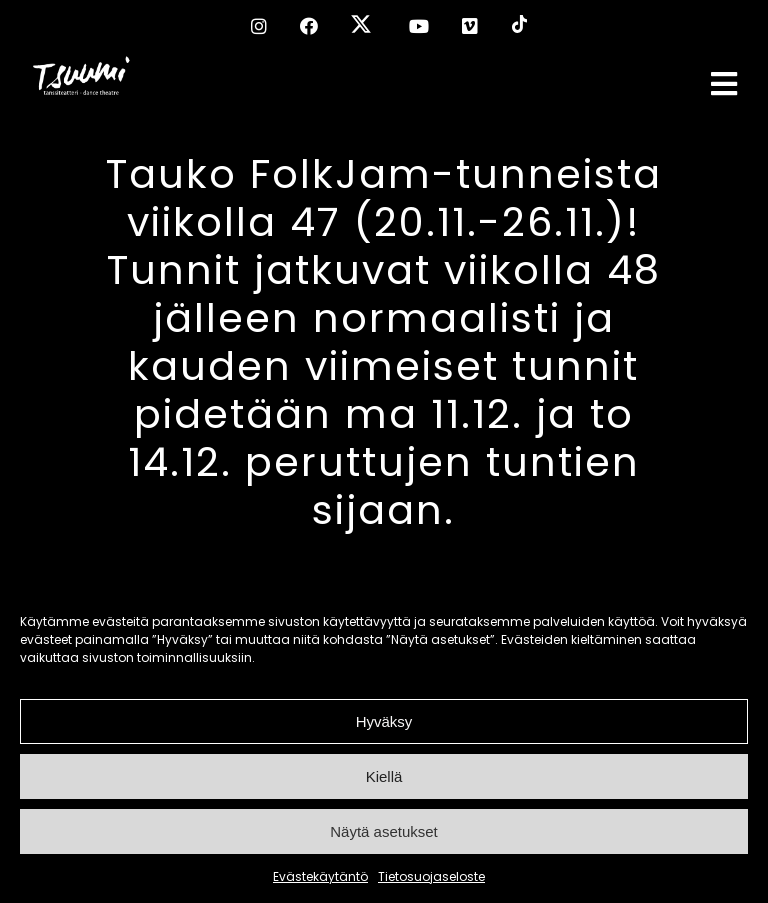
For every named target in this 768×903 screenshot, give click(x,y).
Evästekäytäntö (320, 876)
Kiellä (384, 776)
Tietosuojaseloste (431, 876)
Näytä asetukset (384, 831)
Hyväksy (384, 721)
